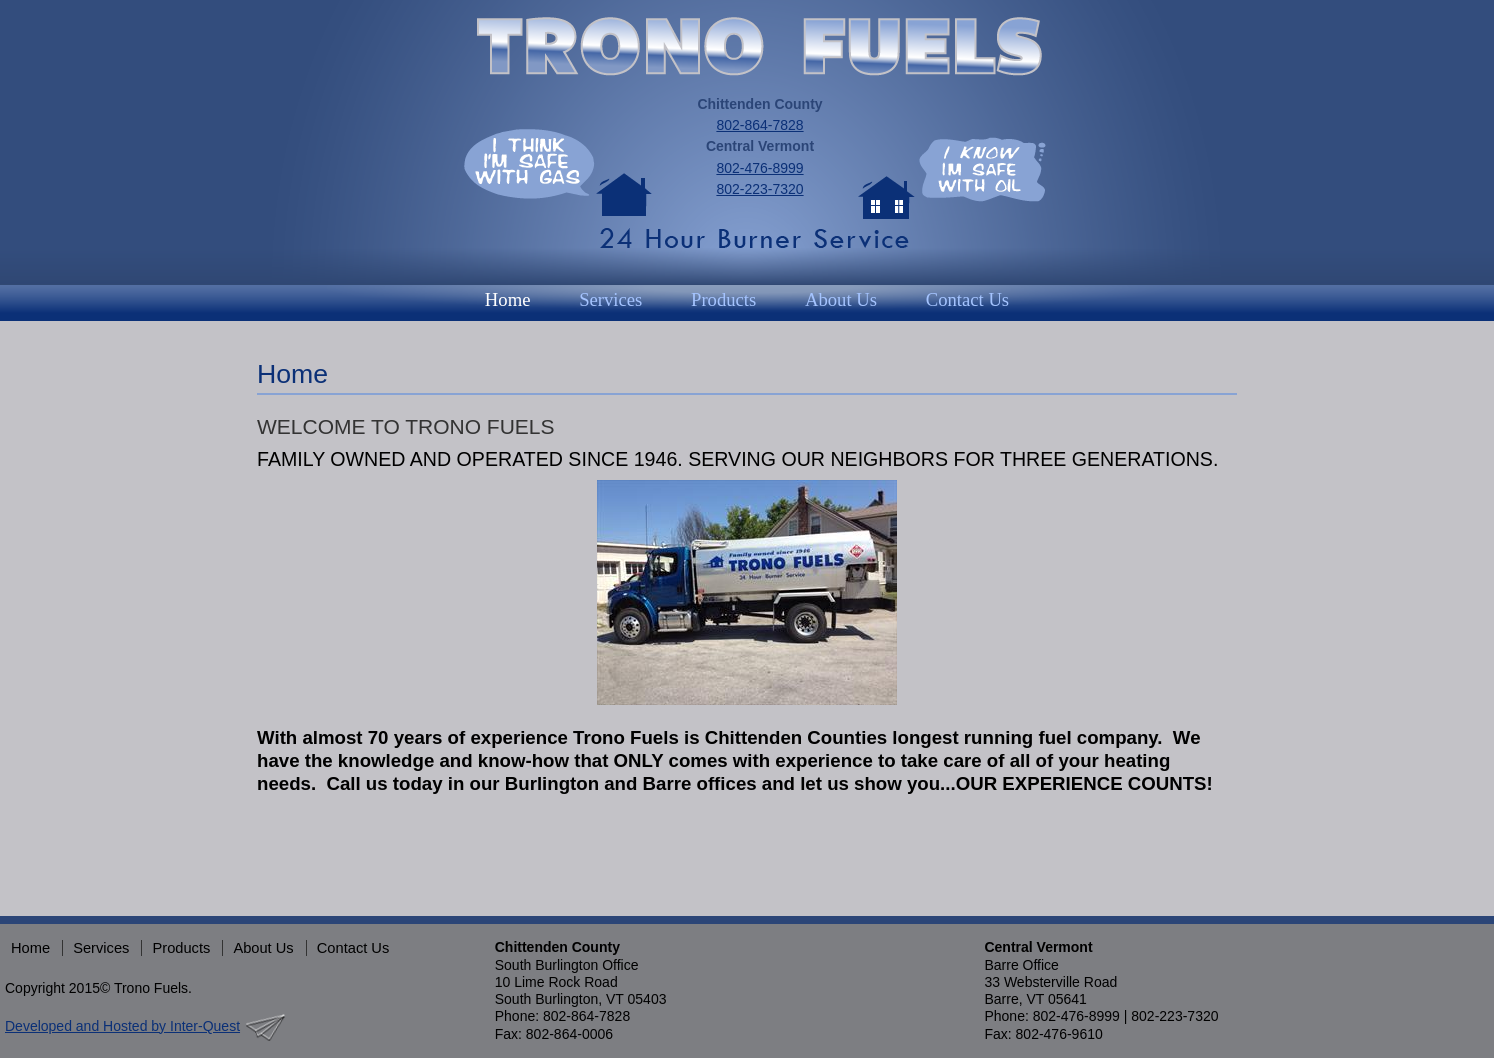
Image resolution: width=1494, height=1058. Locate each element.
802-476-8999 (759, 168)
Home (508, 299)
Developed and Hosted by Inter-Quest (122, 1026)
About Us (841, 299)
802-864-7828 (759, 125)
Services (610, 299)
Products (723, 299)
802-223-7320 (759, 189)
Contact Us (967, 299)
